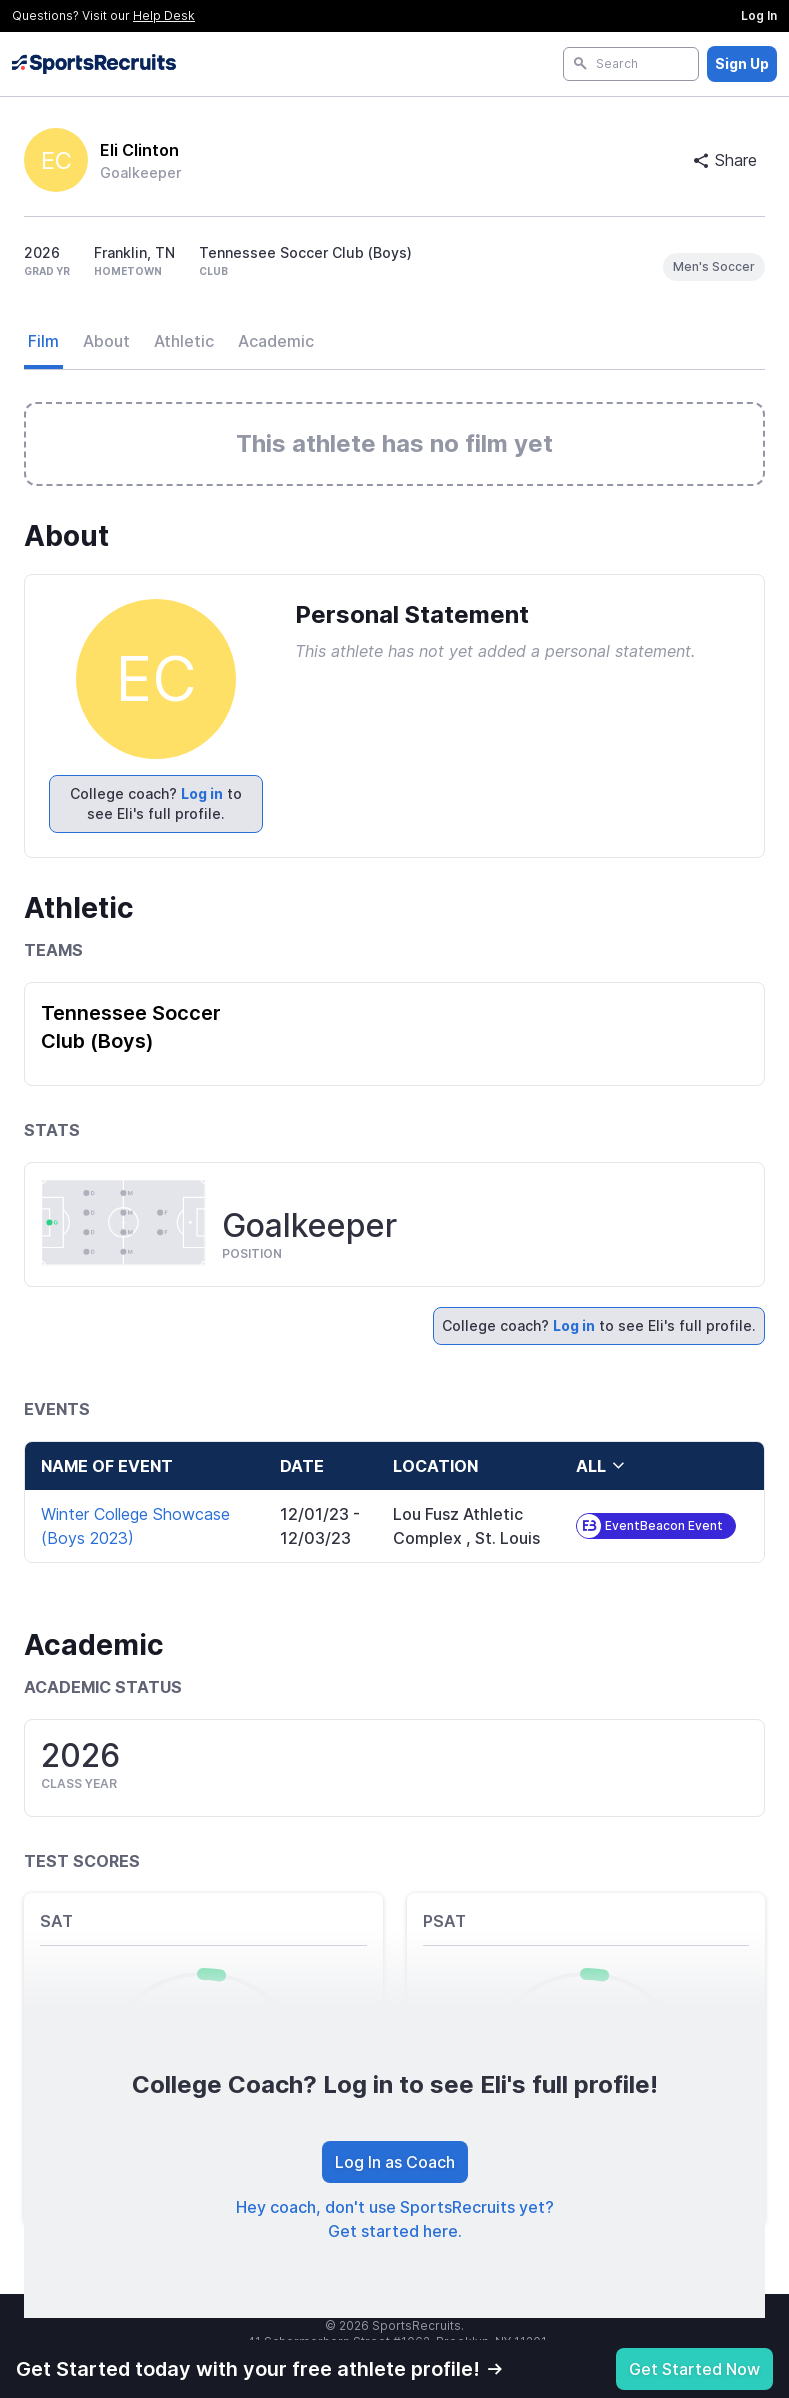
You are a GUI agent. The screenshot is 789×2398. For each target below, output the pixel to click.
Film (43, 341)
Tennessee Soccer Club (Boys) (131, 1027)
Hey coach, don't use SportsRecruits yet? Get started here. (395, 2219)
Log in (202, 793)
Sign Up (742, 63)
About (106, 341)
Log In (759, 15)
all (601, 1466)
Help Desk (164, 15)
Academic (276, 341)
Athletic (184, 341)
